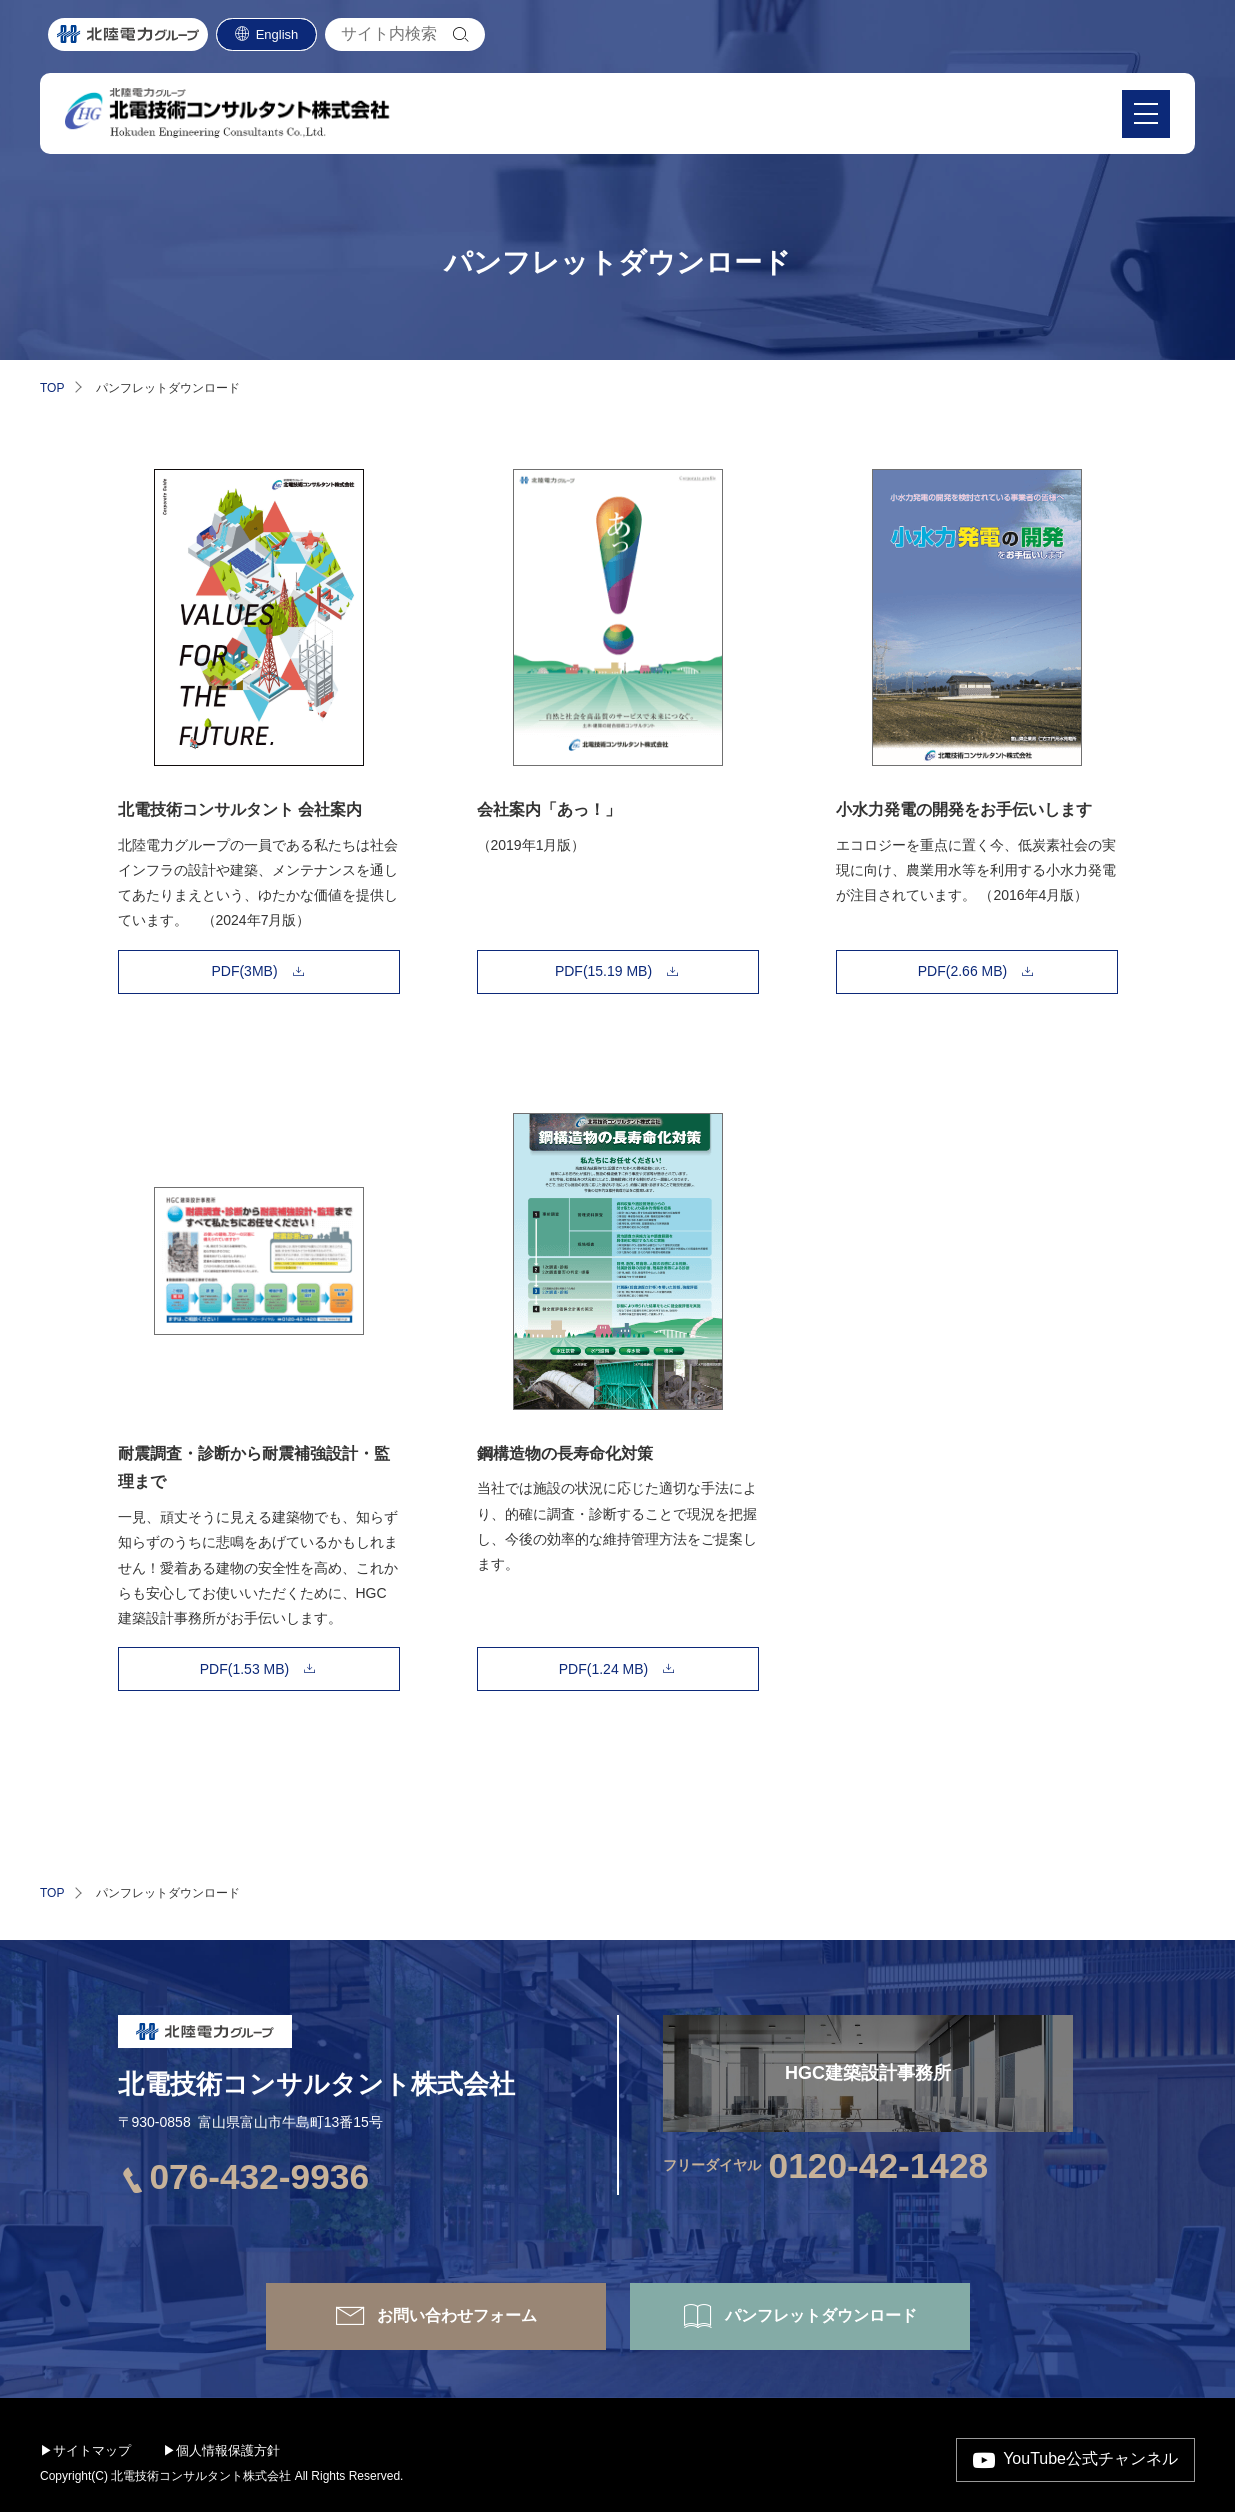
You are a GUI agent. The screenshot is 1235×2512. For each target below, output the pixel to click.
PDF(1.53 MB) (244, 1669)
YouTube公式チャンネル (1090, 2458)
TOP (52, 388)
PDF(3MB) (244, 971)
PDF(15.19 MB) (603, 971)
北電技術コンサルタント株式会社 (316, 2084)
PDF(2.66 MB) (962, 971)
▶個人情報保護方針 (221, 2450)
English (277, 43)
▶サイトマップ (85, 2450)
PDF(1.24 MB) (603, 1669)
